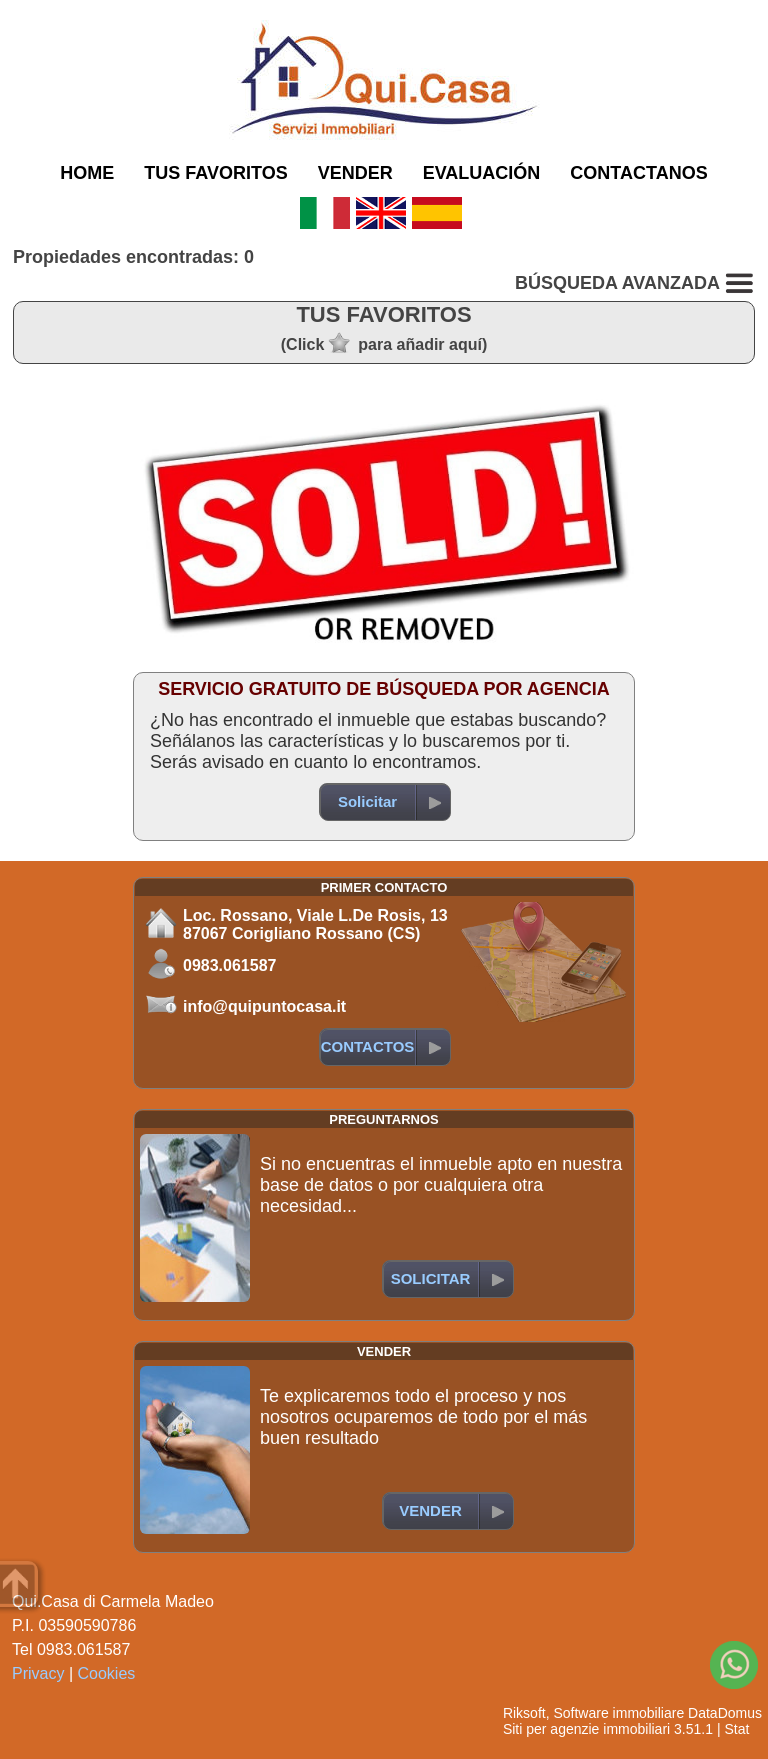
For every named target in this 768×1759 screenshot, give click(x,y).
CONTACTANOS (638, 173)
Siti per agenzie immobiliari (586, 1729)
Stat (736, 1729)
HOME (87, 173)
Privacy (38, 1673)
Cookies (107, 1673)
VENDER (355, 173)
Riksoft (524, 1713)
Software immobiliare (618, 1713)
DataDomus (725, 1713)
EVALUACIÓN (482, 173)
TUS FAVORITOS (215, 173)
